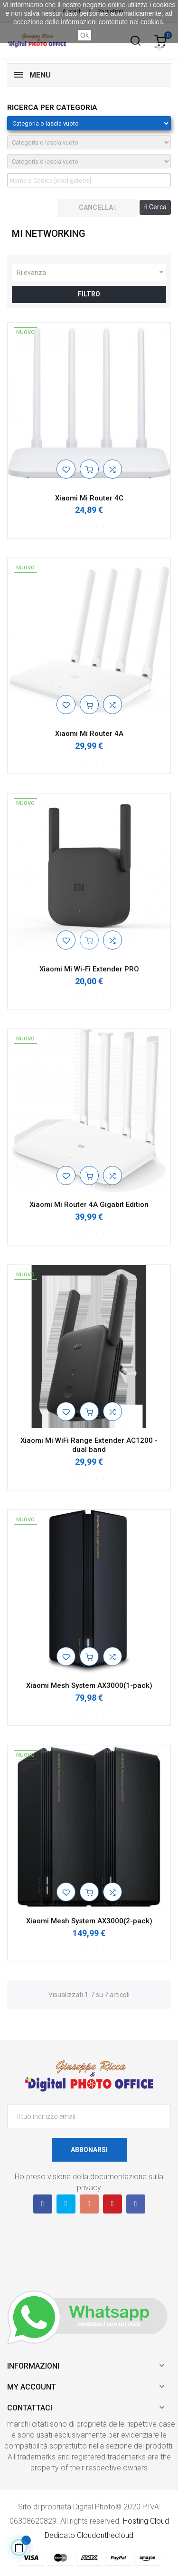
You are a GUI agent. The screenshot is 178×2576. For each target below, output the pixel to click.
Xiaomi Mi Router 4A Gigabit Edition (89, 1204)
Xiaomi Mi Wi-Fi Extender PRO (89, 969)
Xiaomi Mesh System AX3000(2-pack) (89, 1921)
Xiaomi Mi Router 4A (89, 733)
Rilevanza (91, 272)
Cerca (155, 207)
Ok (84, 35)
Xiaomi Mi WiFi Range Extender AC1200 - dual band (89, 1445)
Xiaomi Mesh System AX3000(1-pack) (89, 1685)
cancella (98, 207)
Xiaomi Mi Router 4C (89, 498)
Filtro (89, 294)
